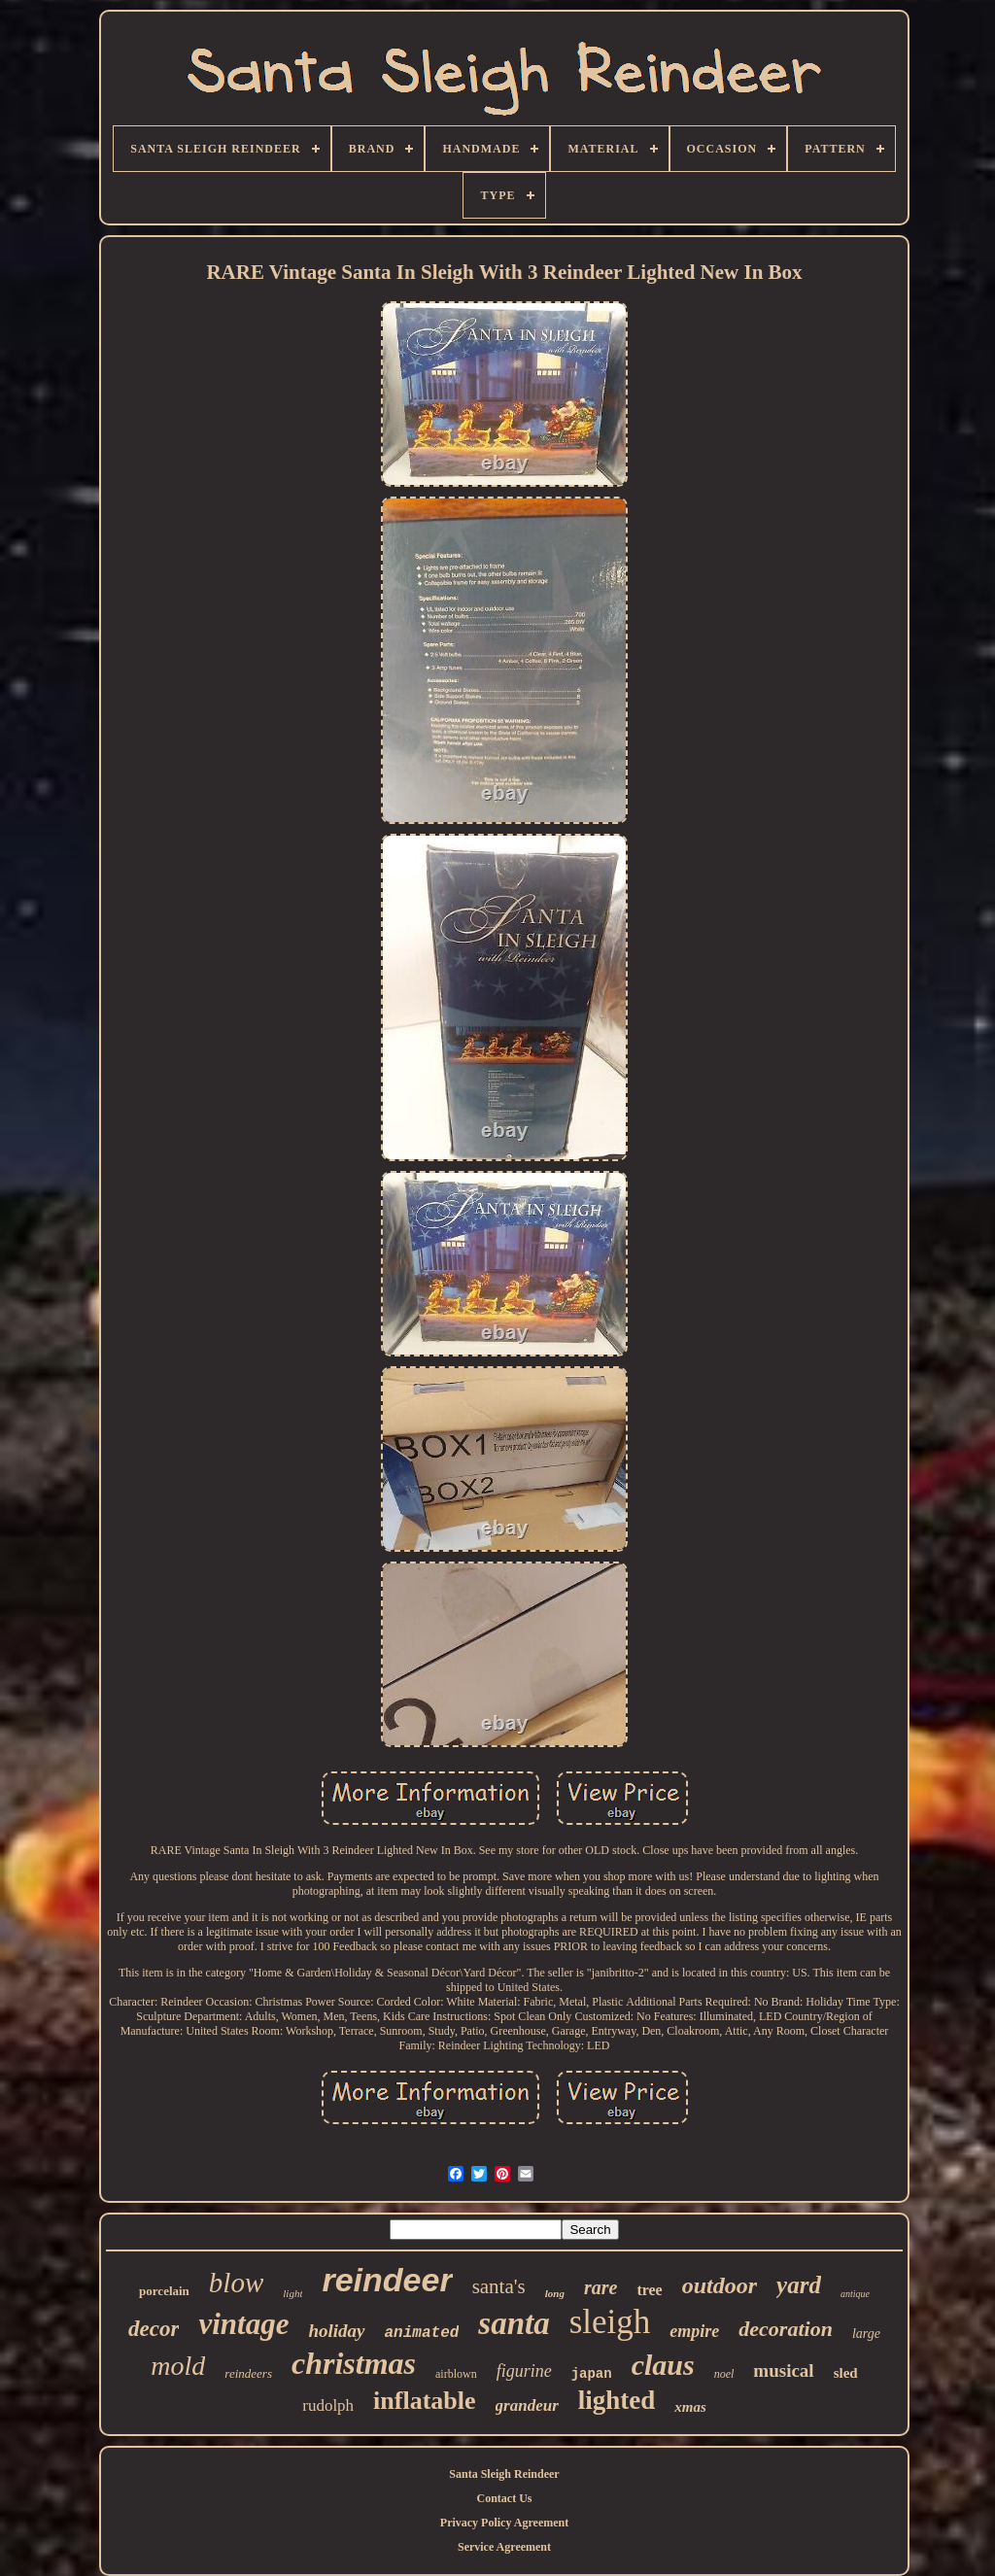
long (555, 2293)
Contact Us (504, 2498)
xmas (690, 2407)
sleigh (610, 2322)
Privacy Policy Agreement (504, 2522)
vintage (243, 2324)
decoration (785, 2329)
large (866, 2333)
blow (236, 2282)
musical (783, 2370)
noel (724, 2374)
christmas (354, 2363)
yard (798, 2285)
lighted (617, 2400)
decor (153, 2329)
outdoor (719, 2285)
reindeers (248, 2373)
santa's (499, 2286)
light (292, 2293)
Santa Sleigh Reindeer (504, 2474)
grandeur (527, 2405)
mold (178, 2366)
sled (846, 2373)
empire (694, 2331)
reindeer (387, 2279)
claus (663, 2365)
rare (600, 2287)
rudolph (328, 2405)
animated (422, 2333)
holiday (336, 2330)
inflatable (424, 2401)
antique (855, 2293)
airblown (456, 2374)
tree (649, 2290)
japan (591, 2374)
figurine (524, 2371)
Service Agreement (504, 2547)
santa (513, 2323)
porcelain (164, 2291)
